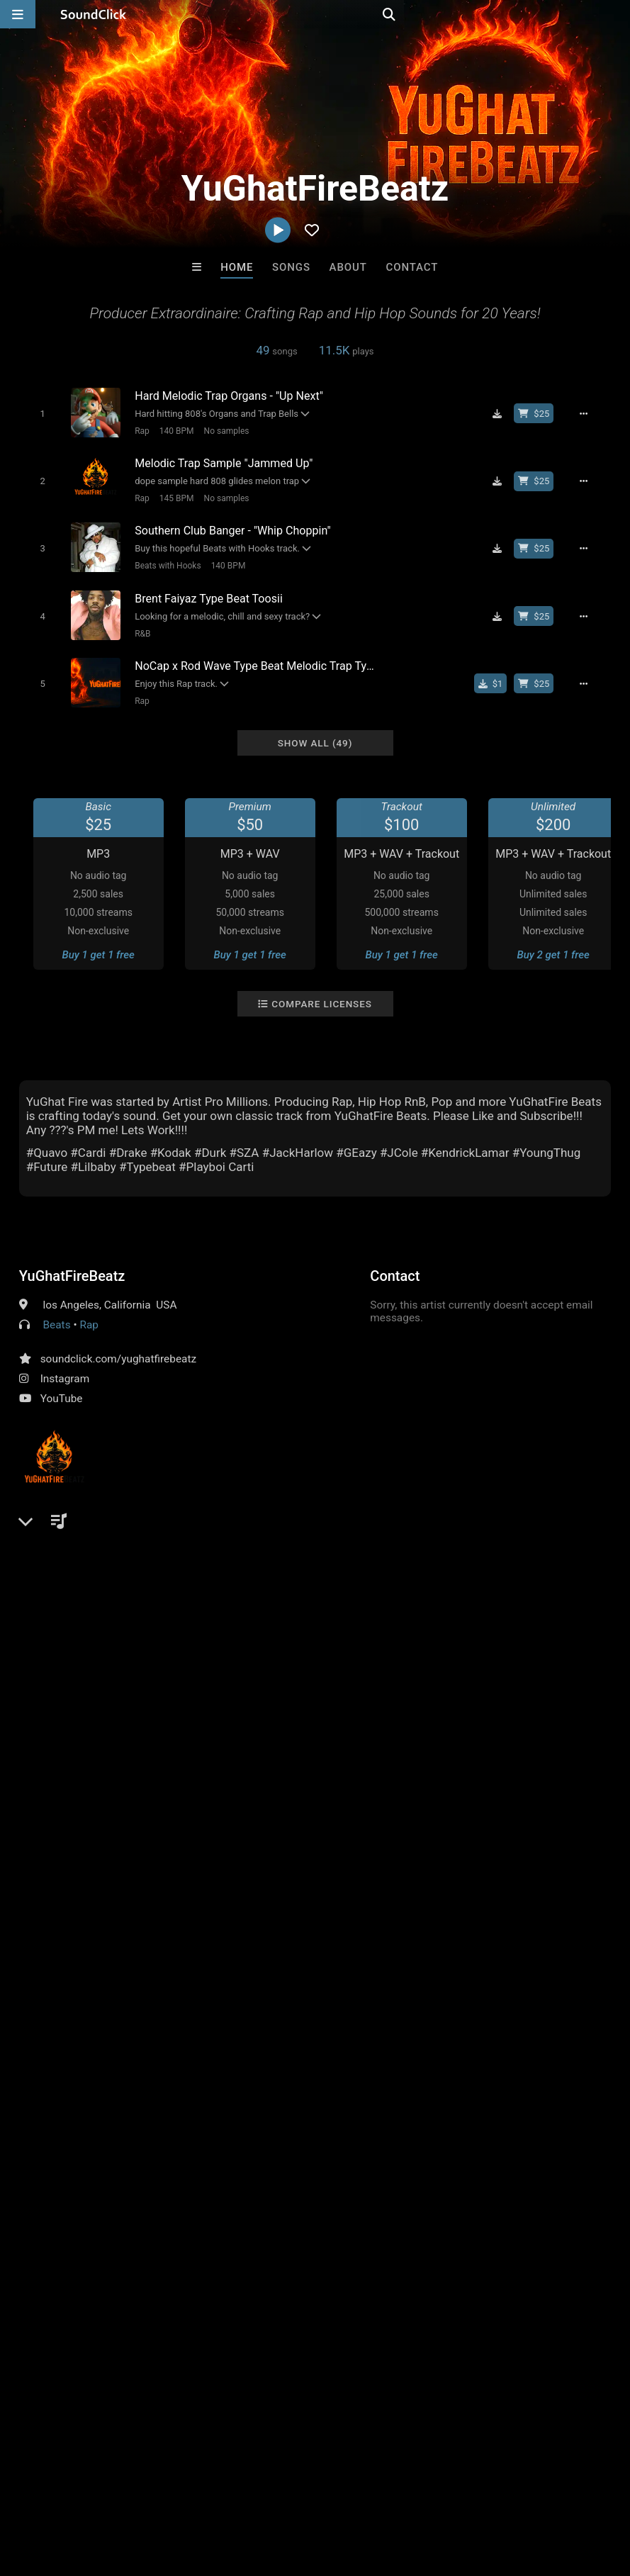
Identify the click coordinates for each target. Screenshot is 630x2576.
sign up (75, 1659)
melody (590, 1595)
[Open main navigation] (17, 14)
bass (548, 1595)
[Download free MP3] (504, 413)
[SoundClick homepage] (93, 14)
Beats (57, 1310)
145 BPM (170, 495)
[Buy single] (498, 671)
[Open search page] (616, 14)
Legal (382, 2491)
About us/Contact (126, 2491)
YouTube (61, 1383)
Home (236, 267)
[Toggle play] (36, 413)
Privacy (338, 2491)
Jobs (194, 2491)
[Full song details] (592, 413)
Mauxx (139, 2246)
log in (126, 1659)
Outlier (373, 2246)
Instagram (64, 1363)
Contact (412, 267)
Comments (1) (64, 1570)
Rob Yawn (490, 2246)
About (348, 267)
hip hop (478, 1595)
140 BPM (170, 430)
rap (516, 1595)
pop (438, 1595)
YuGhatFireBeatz (72, 1261)
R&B (137, 624)
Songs (291, 267)
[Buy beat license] (541, 413)
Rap (136, 430)
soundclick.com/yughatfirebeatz (118, 1344)
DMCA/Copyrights (264, 2491)
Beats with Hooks (162, 559)
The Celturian (256, 2246)
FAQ (59, 2491)
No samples (220, 430)
